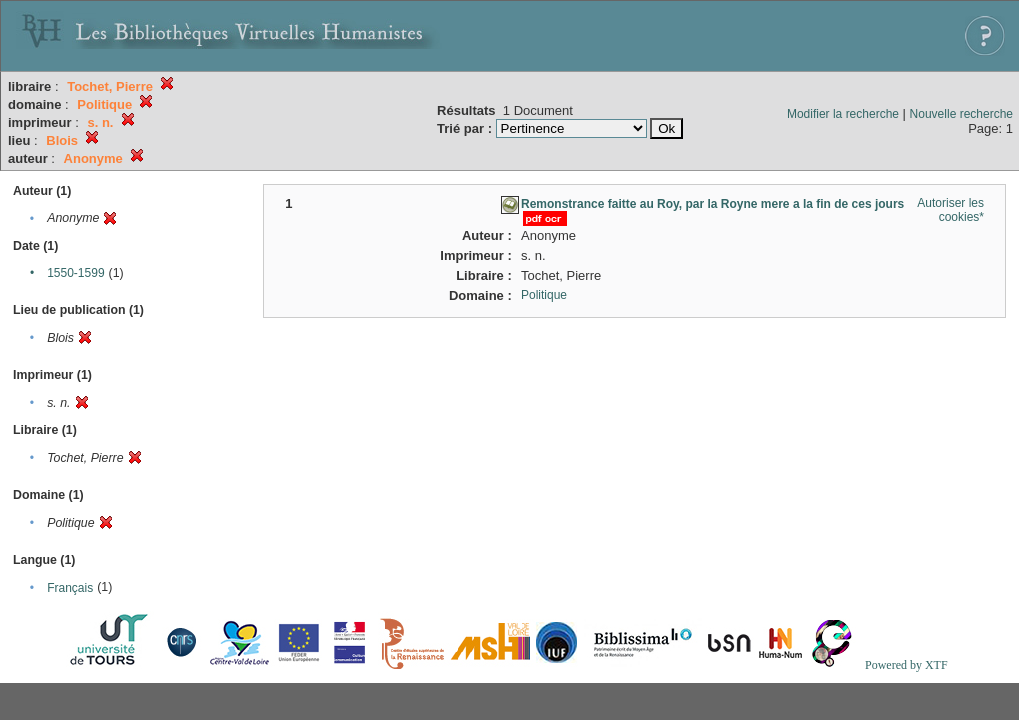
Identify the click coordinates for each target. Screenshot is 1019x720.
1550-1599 (75, 273)
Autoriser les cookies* (950, 210)
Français (70, 588)
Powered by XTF (906, 665)
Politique (544, 295)
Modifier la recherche (843, 114)
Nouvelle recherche (961, 114)
